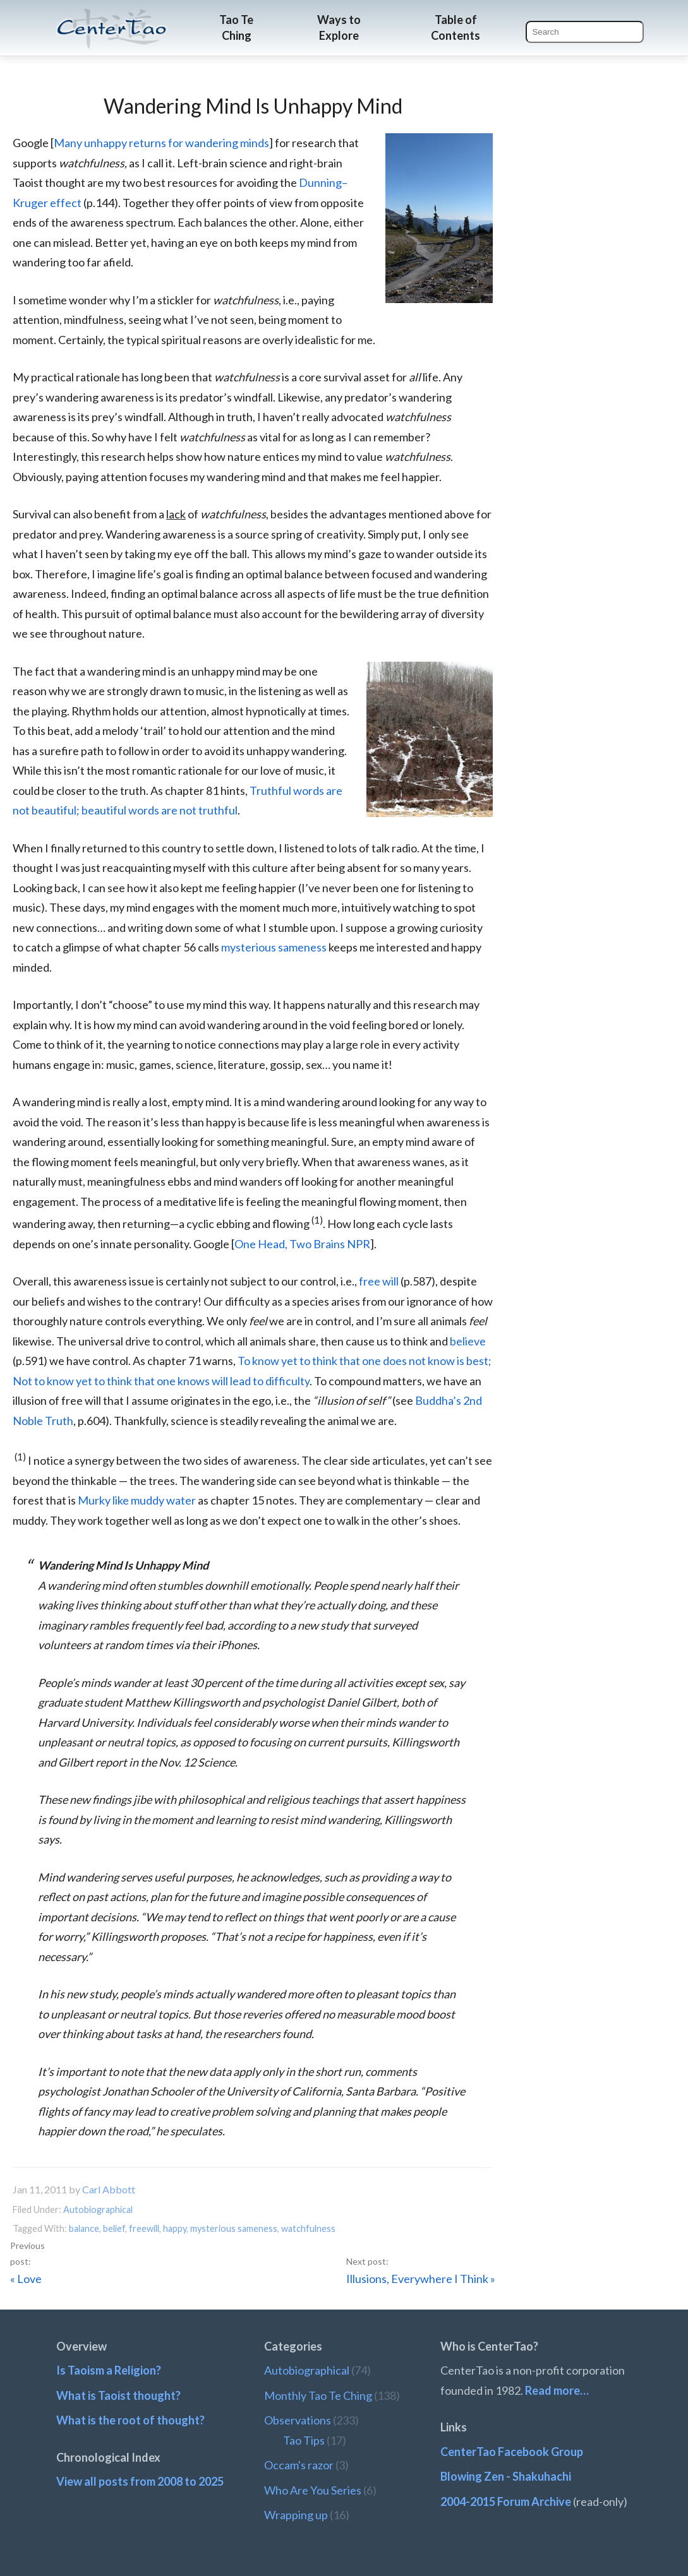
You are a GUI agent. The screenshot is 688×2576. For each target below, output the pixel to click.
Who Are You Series (312, 2490)
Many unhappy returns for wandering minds (161, 143)
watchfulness (308, 2228)
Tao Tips (304, 2440)
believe (468, 1341)
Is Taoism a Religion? (108, 2370)
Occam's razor (299, 2465)
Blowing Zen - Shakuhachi (505, 2476)
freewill (144, 2228)
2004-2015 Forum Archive (505, 2501)
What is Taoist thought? (118, 2395)
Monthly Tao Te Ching (318, 2395)
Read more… (557, 2390)
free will (379, 1281)
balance (84, 2228)
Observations (297, 2420)
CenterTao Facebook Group (511, 2452)
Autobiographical (98, 2209)
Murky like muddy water (137, 1500)
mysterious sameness (274, 947)
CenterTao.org (111, 17)
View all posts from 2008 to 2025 (140, 2481)
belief (114, 2228)
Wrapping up (296, 2515)
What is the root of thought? (130, 2420)
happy (174, 2228)
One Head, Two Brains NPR (302, 1244)
